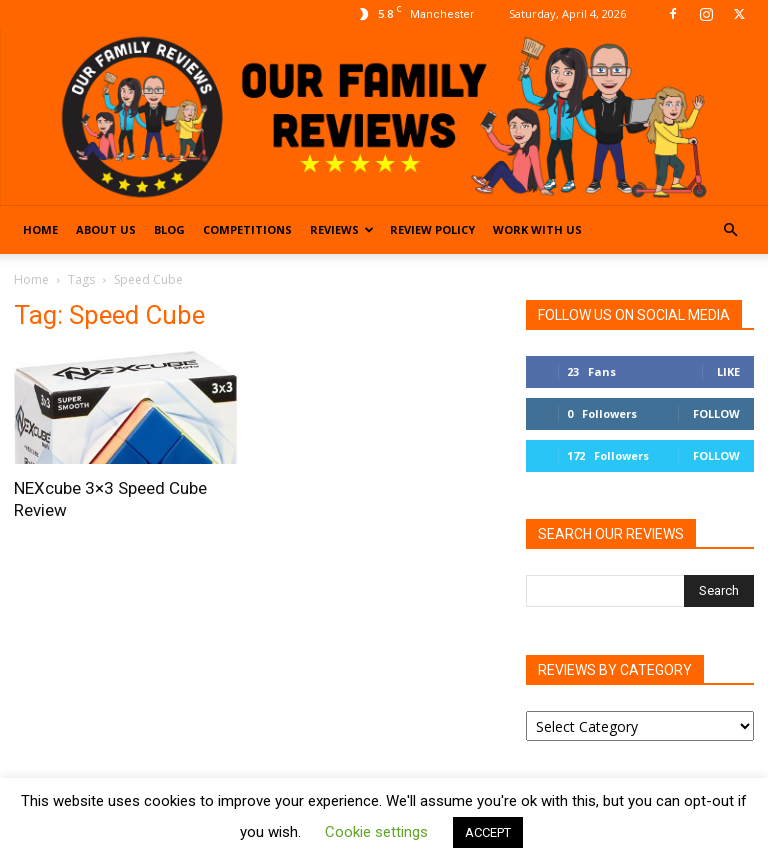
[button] (730, 230)
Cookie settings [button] (376, 832)
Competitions (247, 229)
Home (40, 229)
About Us (106, 229)
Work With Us (537, 229)
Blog (169, 229)
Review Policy (432, 229)
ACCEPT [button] (488, 832)
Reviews (342, 229)
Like (728, 371)
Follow (716, 413)
